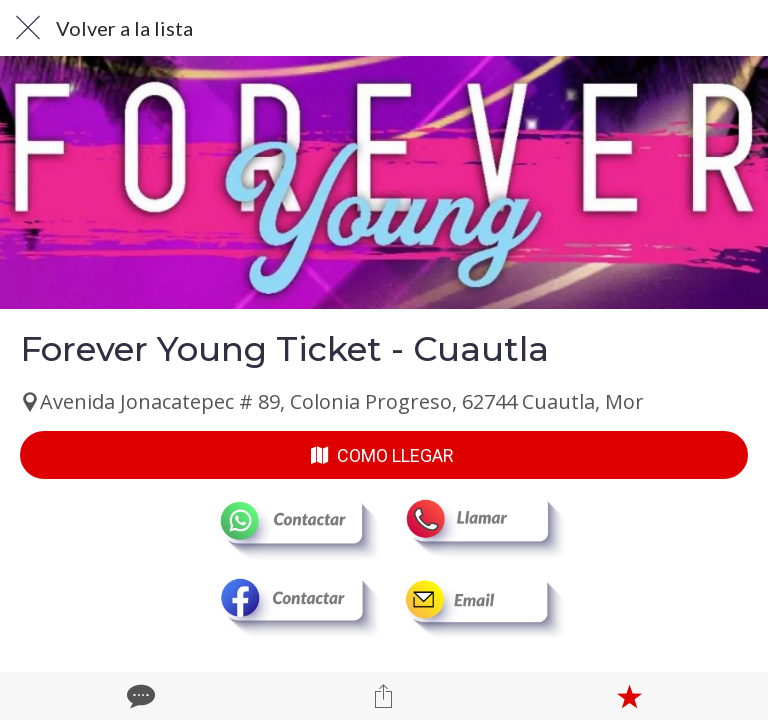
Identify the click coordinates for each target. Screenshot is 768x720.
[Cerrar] (28, 28)
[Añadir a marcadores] (629, 696)
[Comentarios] (139, 696)
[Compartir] (384, 696)
